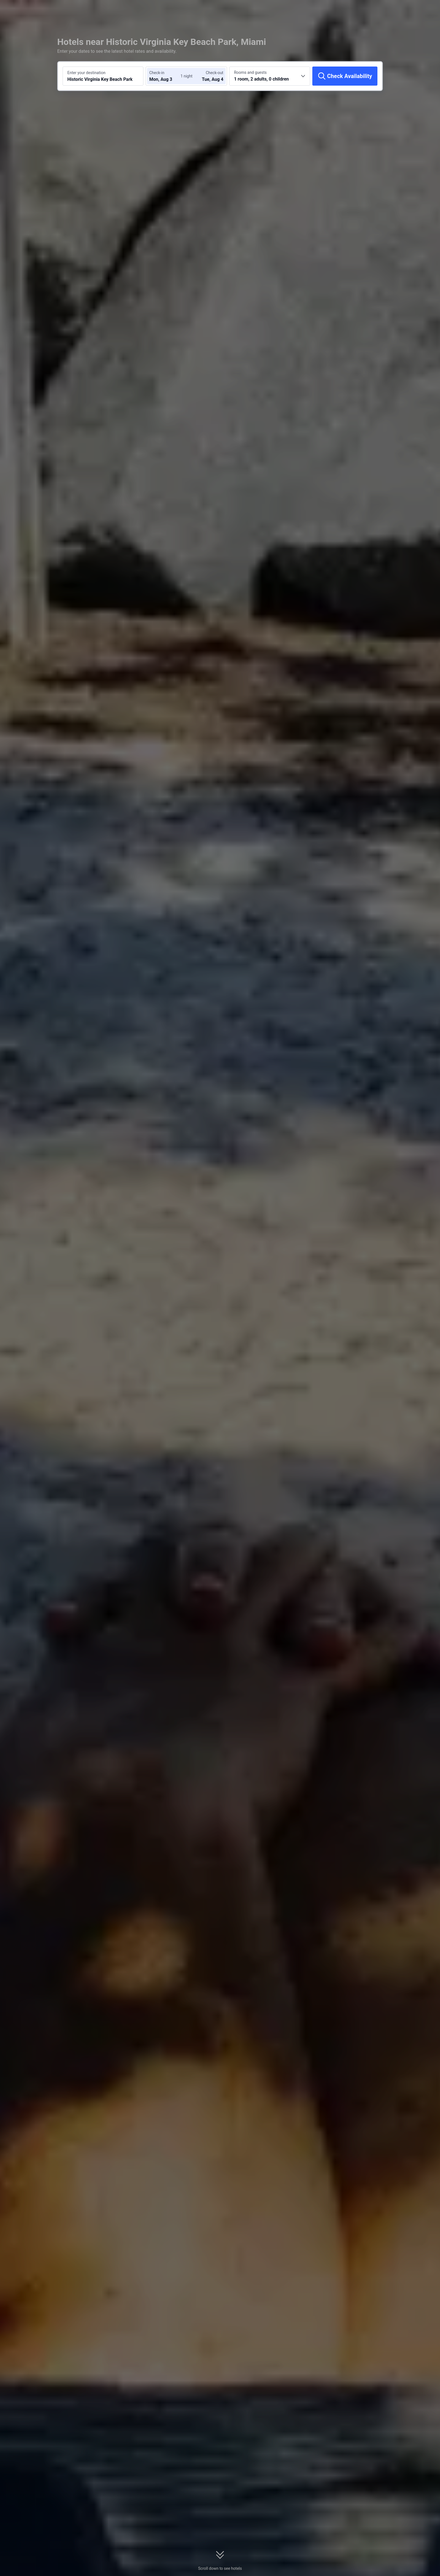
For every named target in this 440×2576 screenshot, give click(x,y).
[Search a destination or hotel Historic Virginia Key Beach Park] (103, 76)
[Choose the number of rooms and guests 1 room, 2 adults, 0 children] (270, 76)
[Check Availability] (344, 76)
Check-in (156, 72)
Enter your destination (86, 72)
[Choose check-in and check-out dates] (166, 76)
